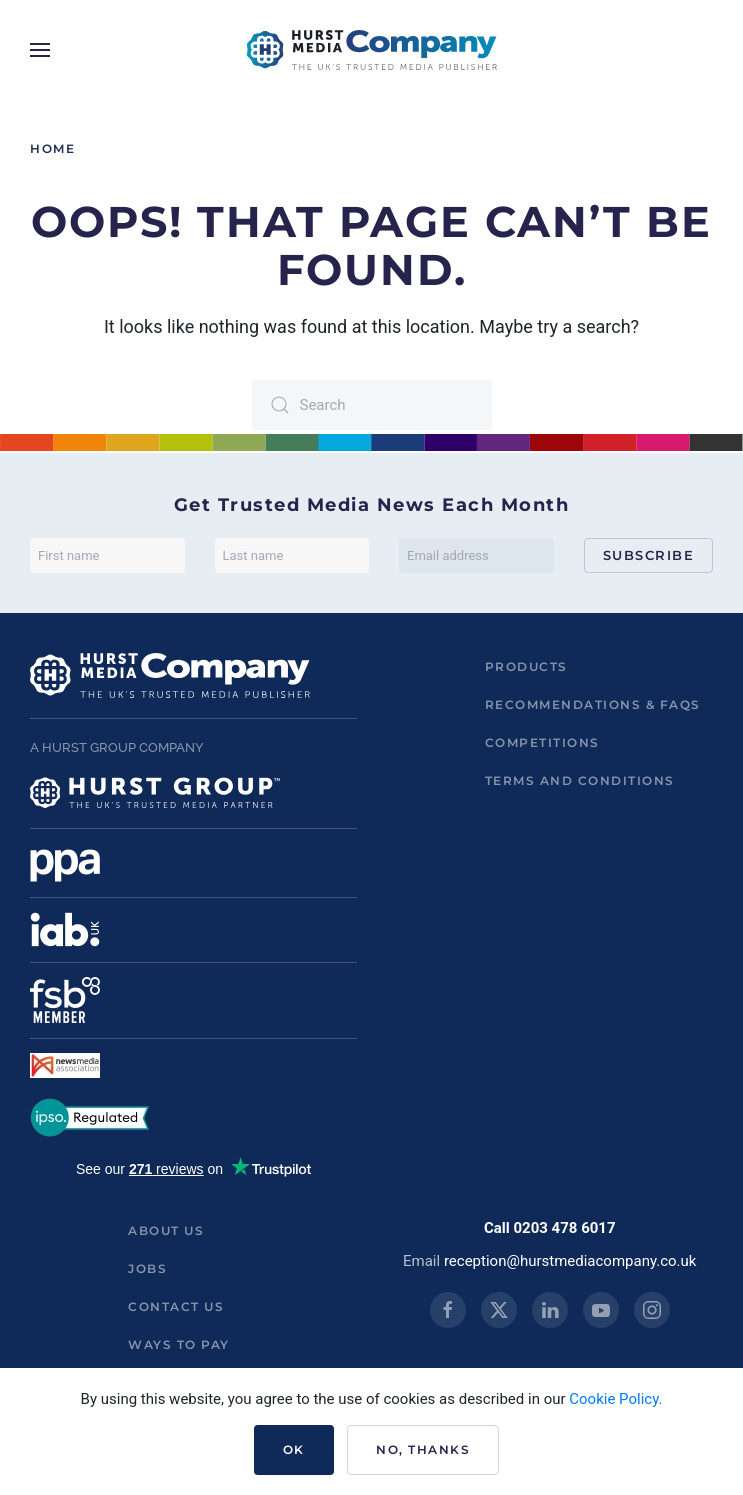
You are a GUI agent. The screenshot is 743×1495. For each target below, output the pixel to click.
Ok (294, 1449)
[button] (40, 50)
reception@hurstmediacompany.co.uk (570, 1261)
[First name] (107, 555)
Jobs (147, 1268)
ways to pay (179, 1344)
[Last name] (292, 555)
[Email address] (476, 555)
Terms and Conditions (580, 780)
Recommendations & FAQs (593, 704)
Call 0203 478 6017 (550, 1228)
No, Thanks (423, 1449)
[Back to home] (372, 50)
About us (166, 1230)
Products (526, 666)
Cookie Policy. (615, 1399)
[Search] (372, 405)
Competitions (542, 742)
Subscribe (649, 555)
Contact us (176, 1306)
